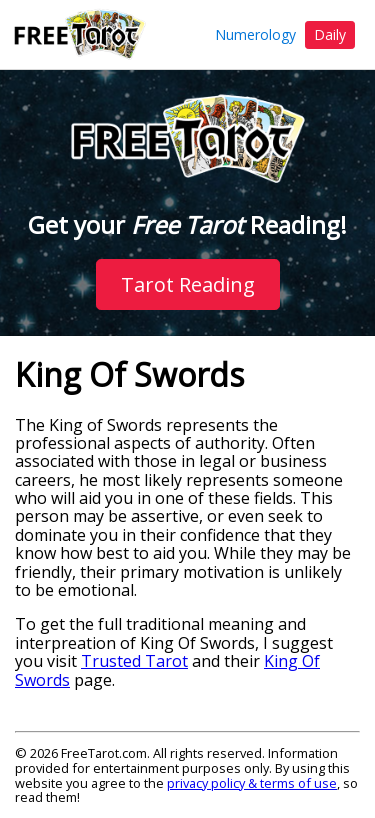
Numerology (255, 34)
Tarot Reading (188, 284)
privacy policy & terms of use (252, 783)
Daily (330, 34)
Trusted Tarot (134, 661)
